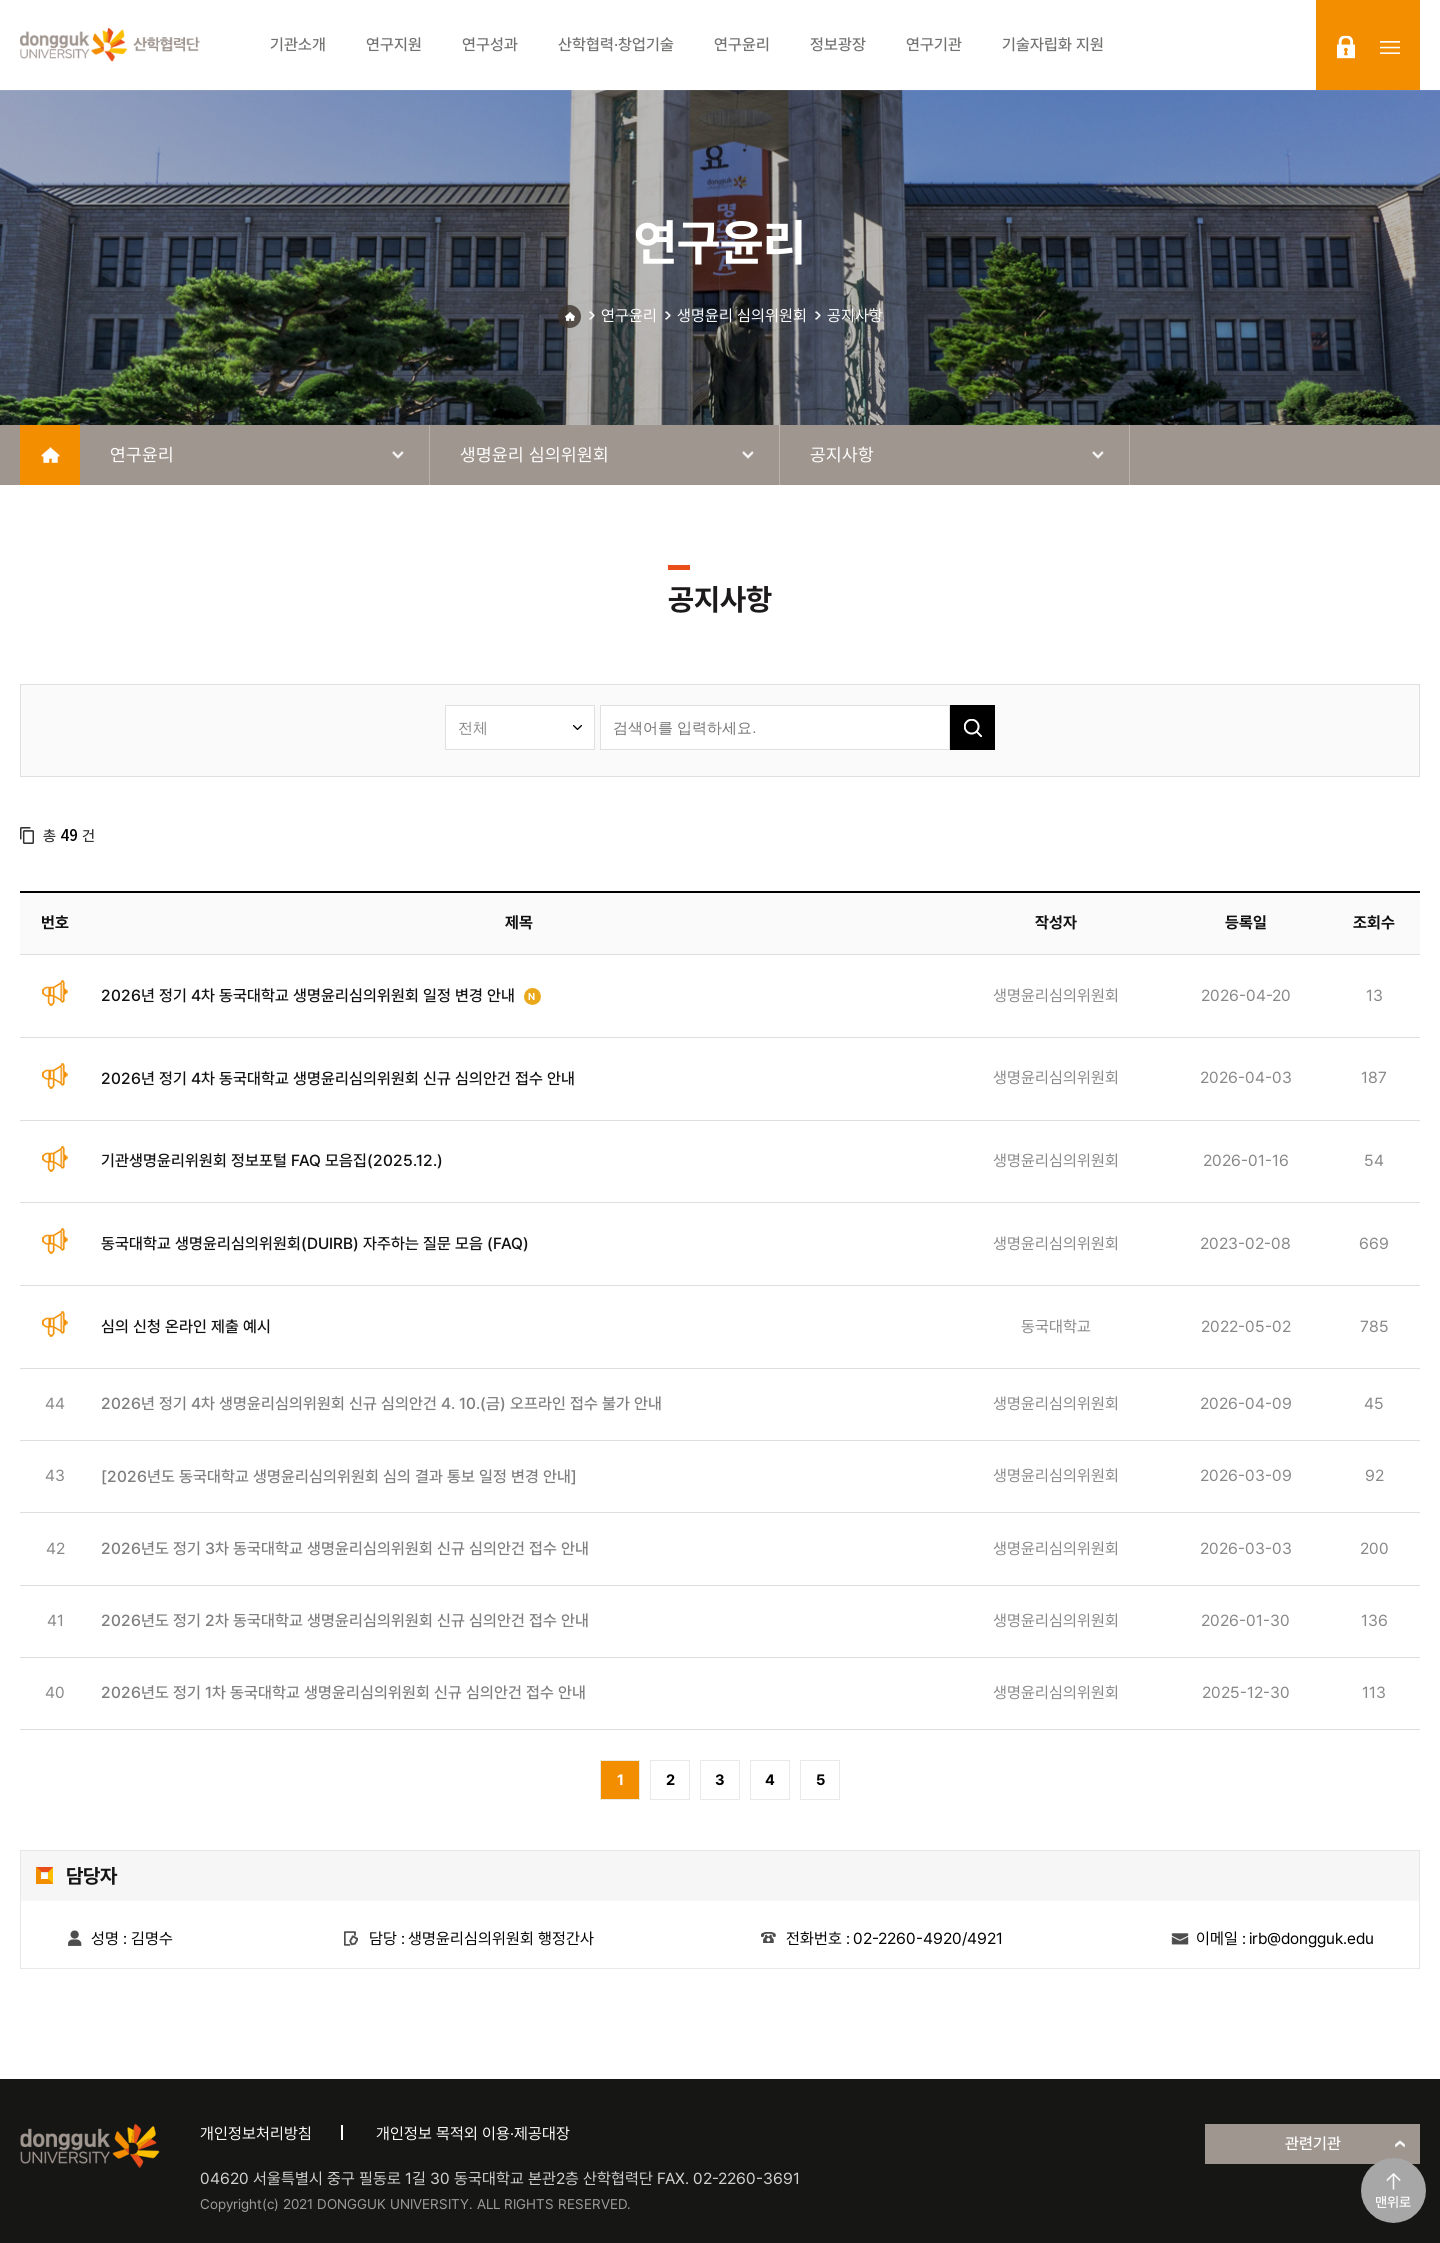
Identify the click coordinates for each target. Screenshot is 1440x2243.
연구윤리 (629, 315)
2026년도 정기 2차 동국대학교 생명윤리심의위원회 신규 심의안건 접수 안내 (345, 1620)
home (50, 455)
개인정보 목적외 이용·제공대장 (473, 2133)
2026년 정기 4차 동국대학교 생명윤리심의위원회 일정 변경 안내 (308, 995)
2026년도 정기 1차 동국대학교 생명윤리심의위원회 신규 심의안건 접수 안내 (343, 1692)
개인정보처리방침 (256, 2133)
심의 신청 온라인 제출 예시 (186, 1326)
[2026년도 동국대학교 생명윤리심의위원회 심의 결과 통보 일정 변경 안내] (339, 1476)
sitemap (1390, 47)
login (1346, 47)
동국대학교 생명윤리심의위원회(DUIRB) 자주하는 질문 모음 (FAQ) (315, 1243)
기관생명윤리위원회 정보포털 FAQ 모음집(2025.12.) (272, 1160)
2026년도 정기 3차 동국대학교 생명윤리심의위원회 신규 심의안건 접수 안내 (345, 1548)
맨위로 (1393, 2202)
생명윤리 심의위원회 (742, 315)
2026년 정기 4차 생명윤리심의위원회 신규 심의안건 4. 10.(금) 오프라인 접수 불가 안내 (381, 1403)
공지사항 (855, 315)
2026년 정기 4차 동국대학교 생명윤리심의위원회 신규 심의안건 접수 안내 (338, 1078)
